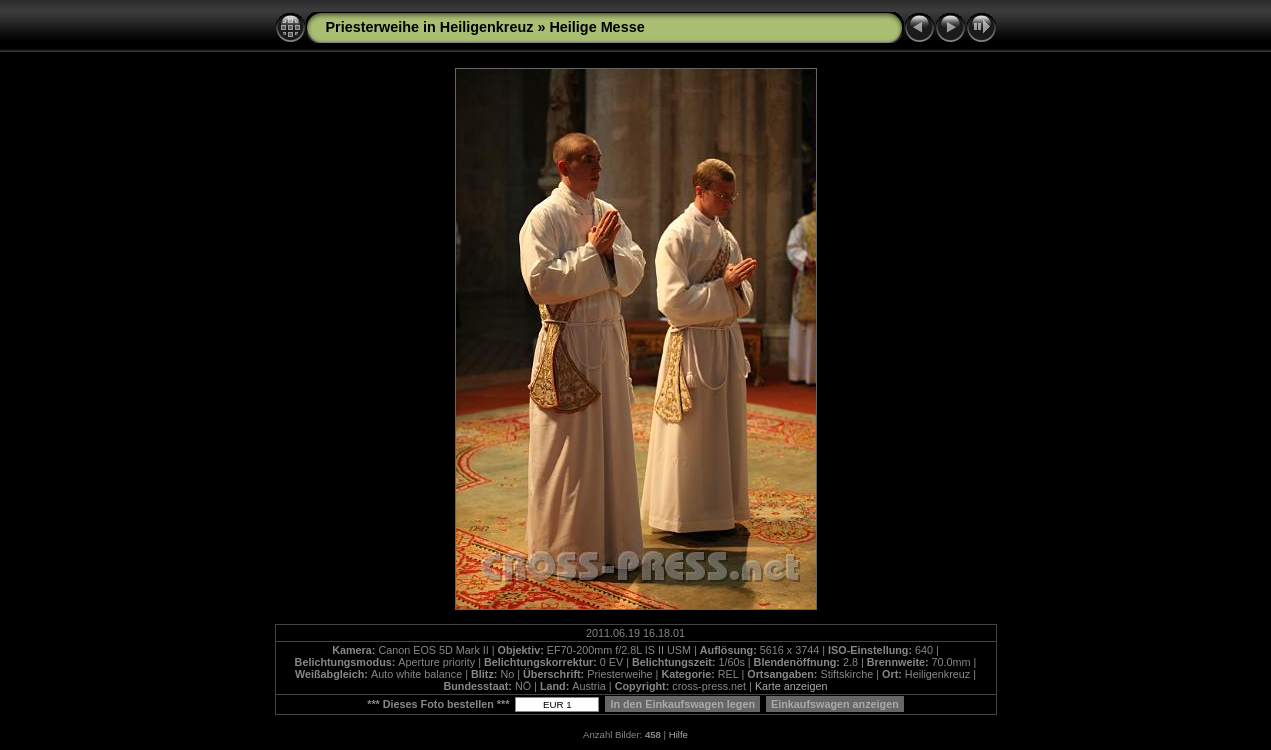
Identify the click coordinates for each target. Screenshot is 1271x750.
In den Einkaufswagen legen (682, 704)
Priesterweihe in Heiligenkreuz (430, 27)
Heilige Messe (596, 27)
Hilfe (678, 734)
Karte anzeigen (791, 686)
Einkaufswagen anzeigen (835, 704)
